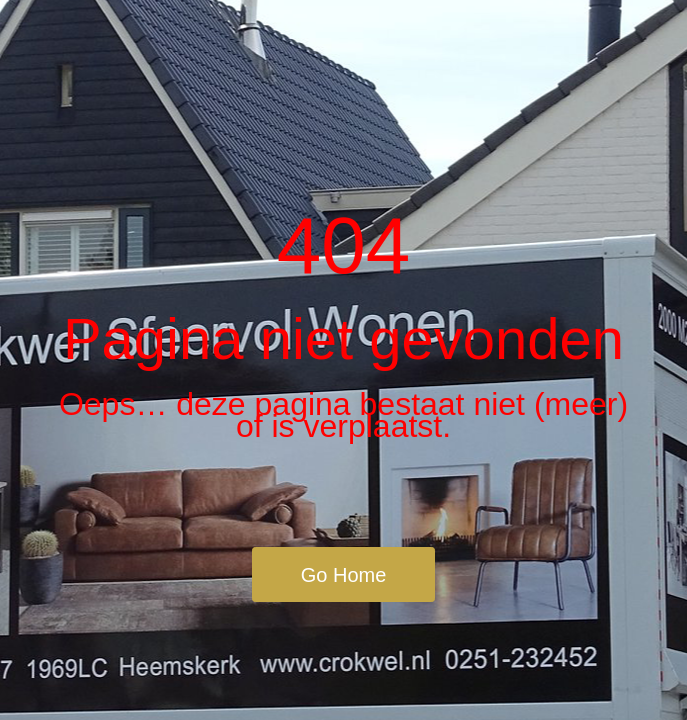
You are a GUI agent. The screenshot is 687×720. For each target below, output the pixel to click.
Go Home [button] (344, 575)
